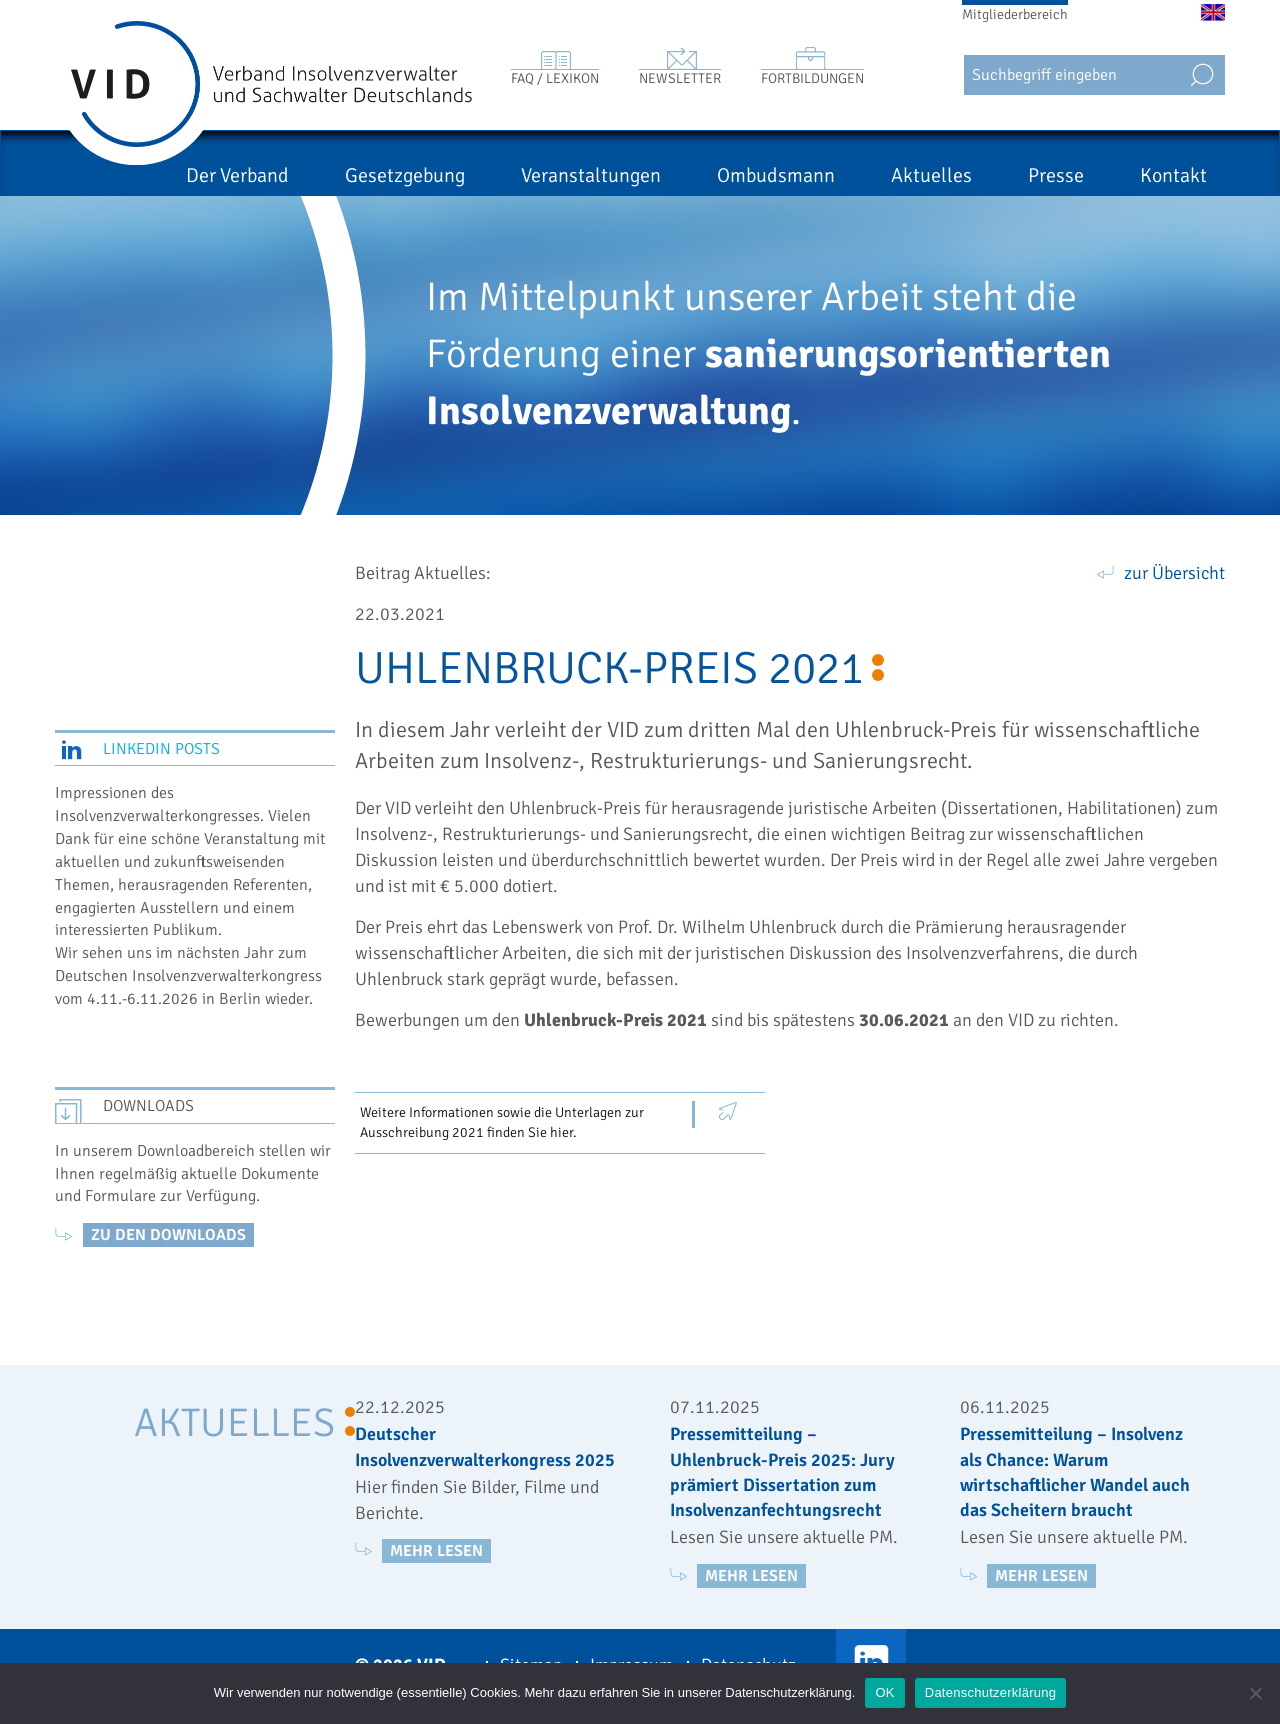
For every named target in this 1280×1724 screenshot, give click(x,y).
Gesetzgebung (405, 175)
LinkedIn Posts (161, 749)
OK (884, 1692)
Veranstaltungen (591, 175)
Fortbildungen (812, 78)
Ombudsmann (776, 175)
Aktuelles (931, 175)
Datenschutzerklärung (990, 1692)
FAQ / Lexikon (555, 78)
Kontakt (1173, 175)
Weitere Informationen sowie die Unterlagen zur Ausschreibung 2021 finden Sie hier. (502, 1122)
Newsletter (680, 78)
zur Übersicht (1174, 573)
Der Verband (237, 175)
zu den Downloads (168, 1235)
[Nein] (1255, 1693)
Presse (1056, 175)
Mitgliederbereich (1015, 14)
